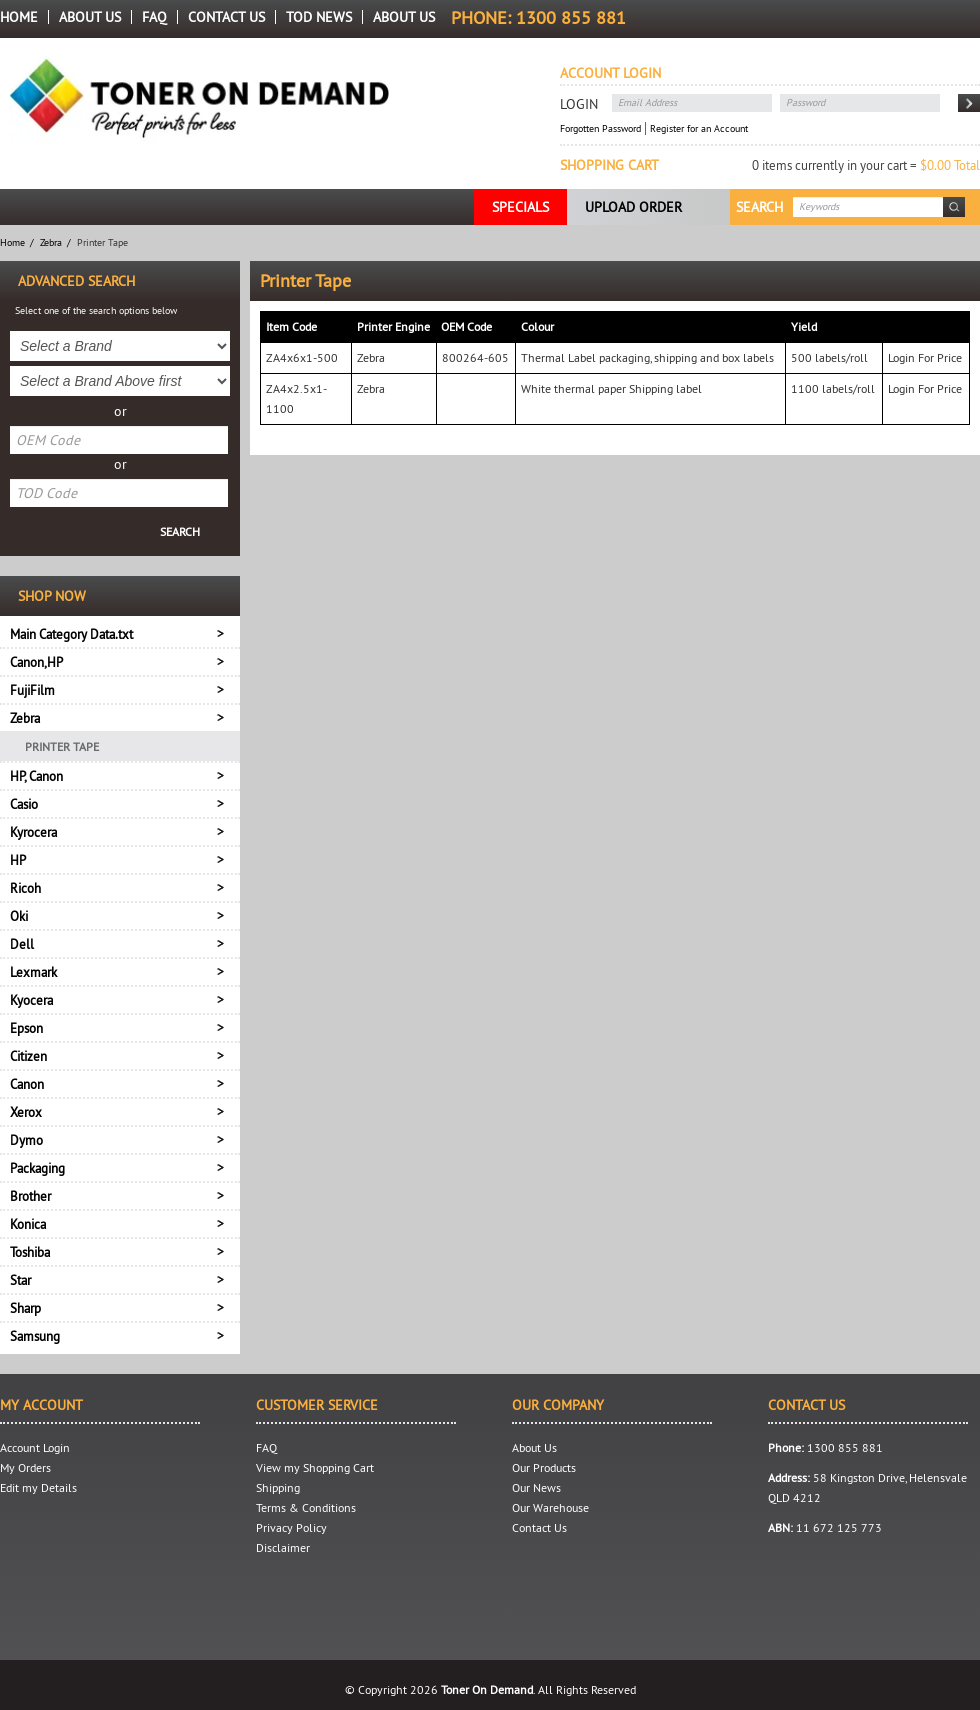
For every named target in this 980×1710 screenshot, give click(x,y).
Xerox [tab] (26, 1112)
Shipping (278, 1487)
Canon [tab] (27, 1084)
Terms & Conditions (306, 1507)
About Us (90, 17)
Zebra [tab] (25, 718)
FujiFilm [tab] (32, 690)
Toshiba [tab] (30, 1252)
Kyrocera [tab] (33, 832)
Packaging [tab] (37, 1168)
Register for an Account (699, 128)
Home (19, 17)
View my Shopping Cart (315, 1467)
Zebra (51, 242)
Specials (520, 207)
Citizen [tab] (28, 1056)
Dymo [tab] (26, 1140)
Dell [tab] (22, 944)
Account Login (35, 1447)
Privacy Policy (291, 1527)
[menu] (120, 746)
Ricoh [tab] (25, 888)
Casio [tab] (24, 804)
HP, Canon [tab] (36, 776)
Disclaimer (283, 1547)
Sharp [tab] (25, 1308)
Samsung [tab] (35, 1336)
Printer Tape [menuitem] (62, 746)
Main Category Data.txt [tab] (71, 634)
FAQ (154, 17)
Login (579, 104)
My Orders (25, 1467)
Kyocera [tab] (31, 1000)
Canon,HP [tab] (36, 662)
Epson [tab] (26, 1028)
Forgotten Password (600, 128)
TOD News (319, 17)
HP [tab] (18, 860)
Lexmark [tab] (33, 972)
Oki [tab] (19, 916)
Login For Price (925, 357)
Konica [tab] (28, 1224)
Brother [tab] (30, 1196)
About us (404, 17)
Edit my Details (38, 1487)
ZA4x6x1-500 (302, 357)
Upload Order (633, 207)
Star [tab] (20, 1280)
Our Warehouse (550, 1507)
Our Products (544, 1467)
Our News (536, 1487)
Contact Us (226, 17)
